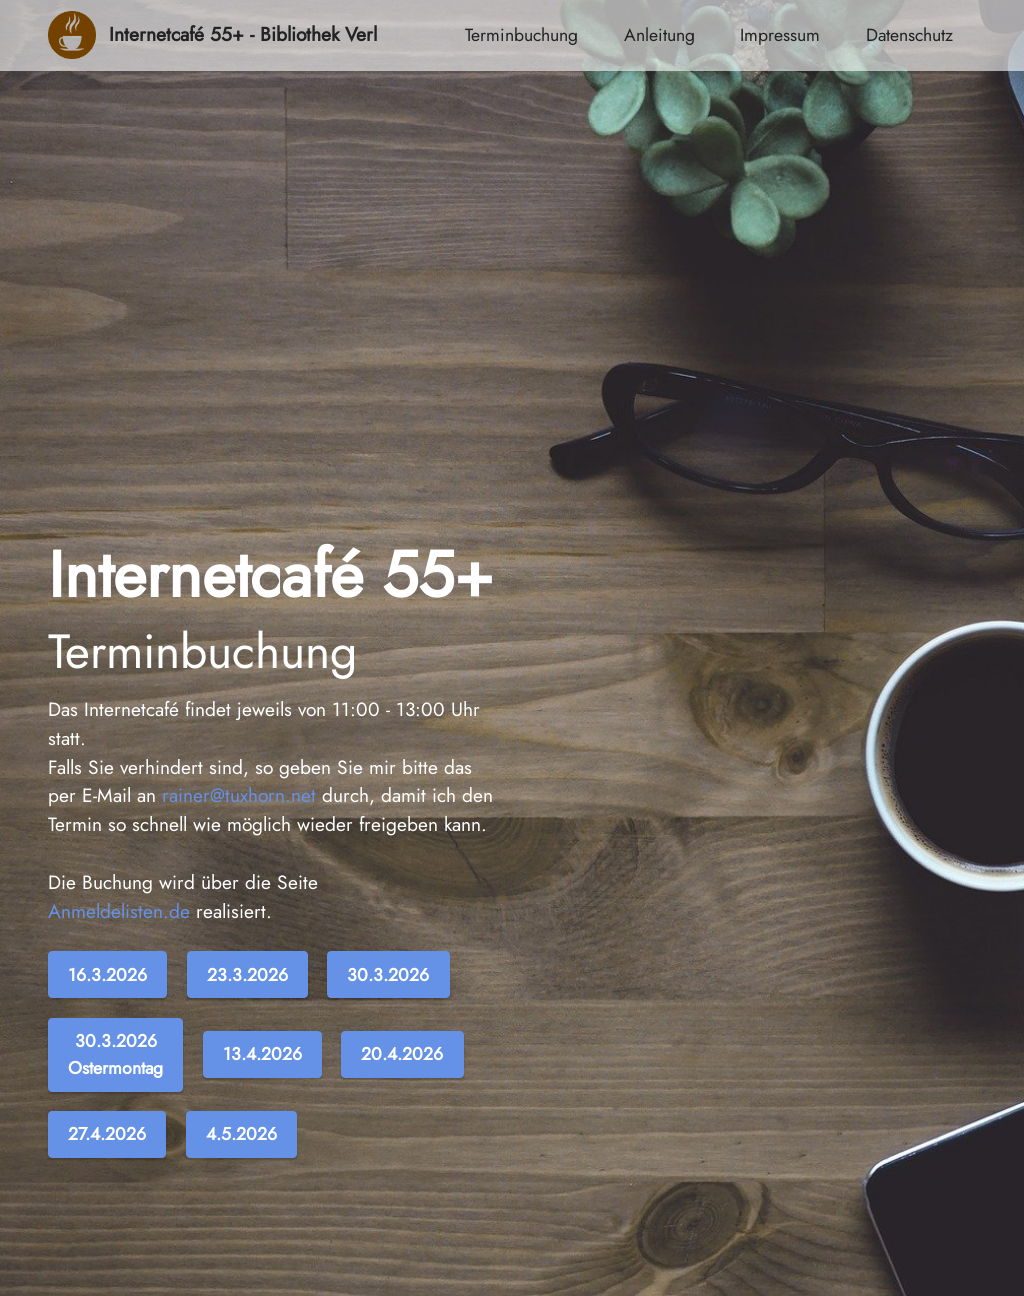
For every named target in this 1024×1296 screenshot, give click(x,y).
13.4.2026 (262, 1054)
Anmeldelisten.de (119, 911)
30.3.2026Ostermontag (115, 1054)
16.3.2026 (107, 975)
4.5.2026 (241, 1134)
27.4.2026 (107, 1134)
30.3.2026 (388, 975)
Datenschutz (909, 35)
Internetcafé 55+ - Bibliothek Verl (243, 34)
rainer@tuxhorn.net (239, 795)
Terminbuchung (521, 35)
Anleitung (659, 35)
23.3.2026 (247, 975)
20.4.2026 (402, 1054)
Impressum (780, 35)
